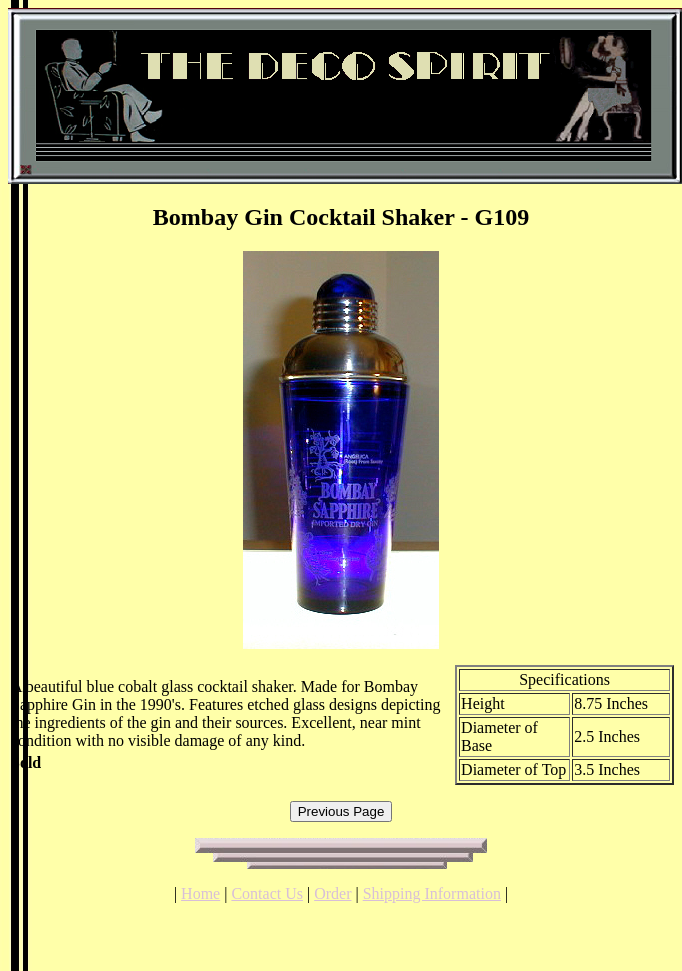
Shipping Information (432, 893)
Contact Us (267, 893)
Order (332, 893)
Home (200, 893)
